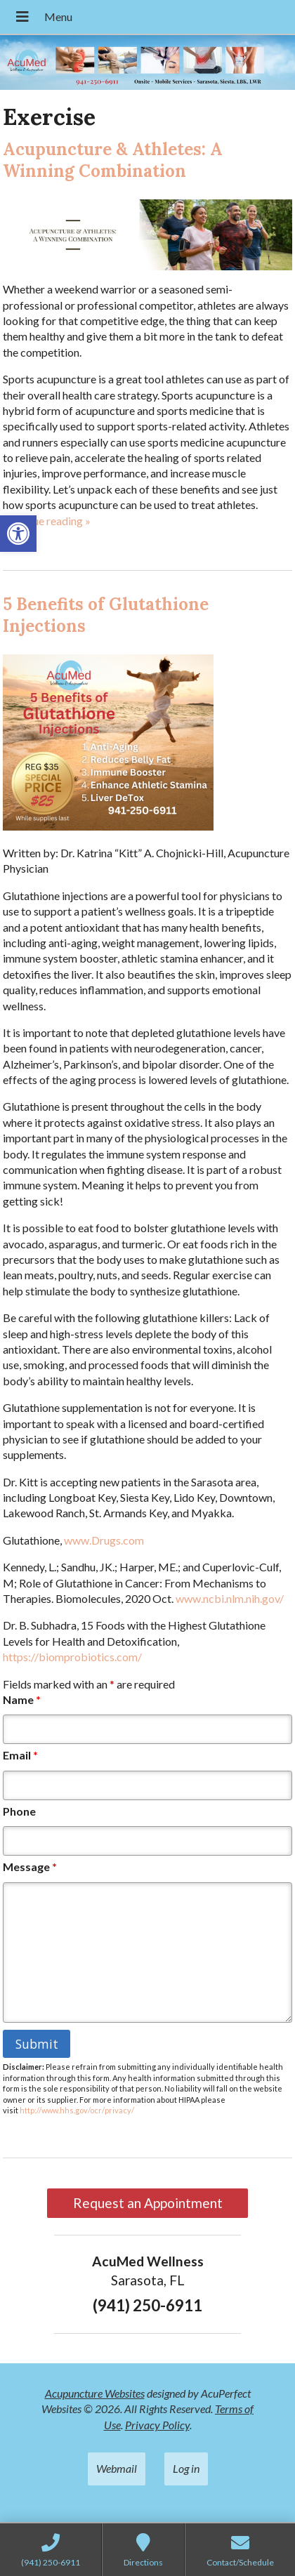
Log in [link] (186, 2468)
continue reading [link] (47, 520)
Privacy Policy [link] (157, 2424)
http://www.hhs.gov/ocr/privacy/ (77, 2110)
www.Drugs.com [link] (104, 1540)
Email (20, 1755)
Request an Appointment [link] (148, 2203)
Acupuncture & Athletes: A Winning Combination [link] (113, 160)
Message (30, 1866)
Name (22, 1699)
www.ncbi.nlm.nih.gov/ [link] (230, 1598)
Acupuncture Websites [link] (95, 2393)
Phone (19, 1811)
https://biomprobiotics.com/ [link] (72, 1656)
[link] (18, 533)
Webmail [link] (116, 2468)
